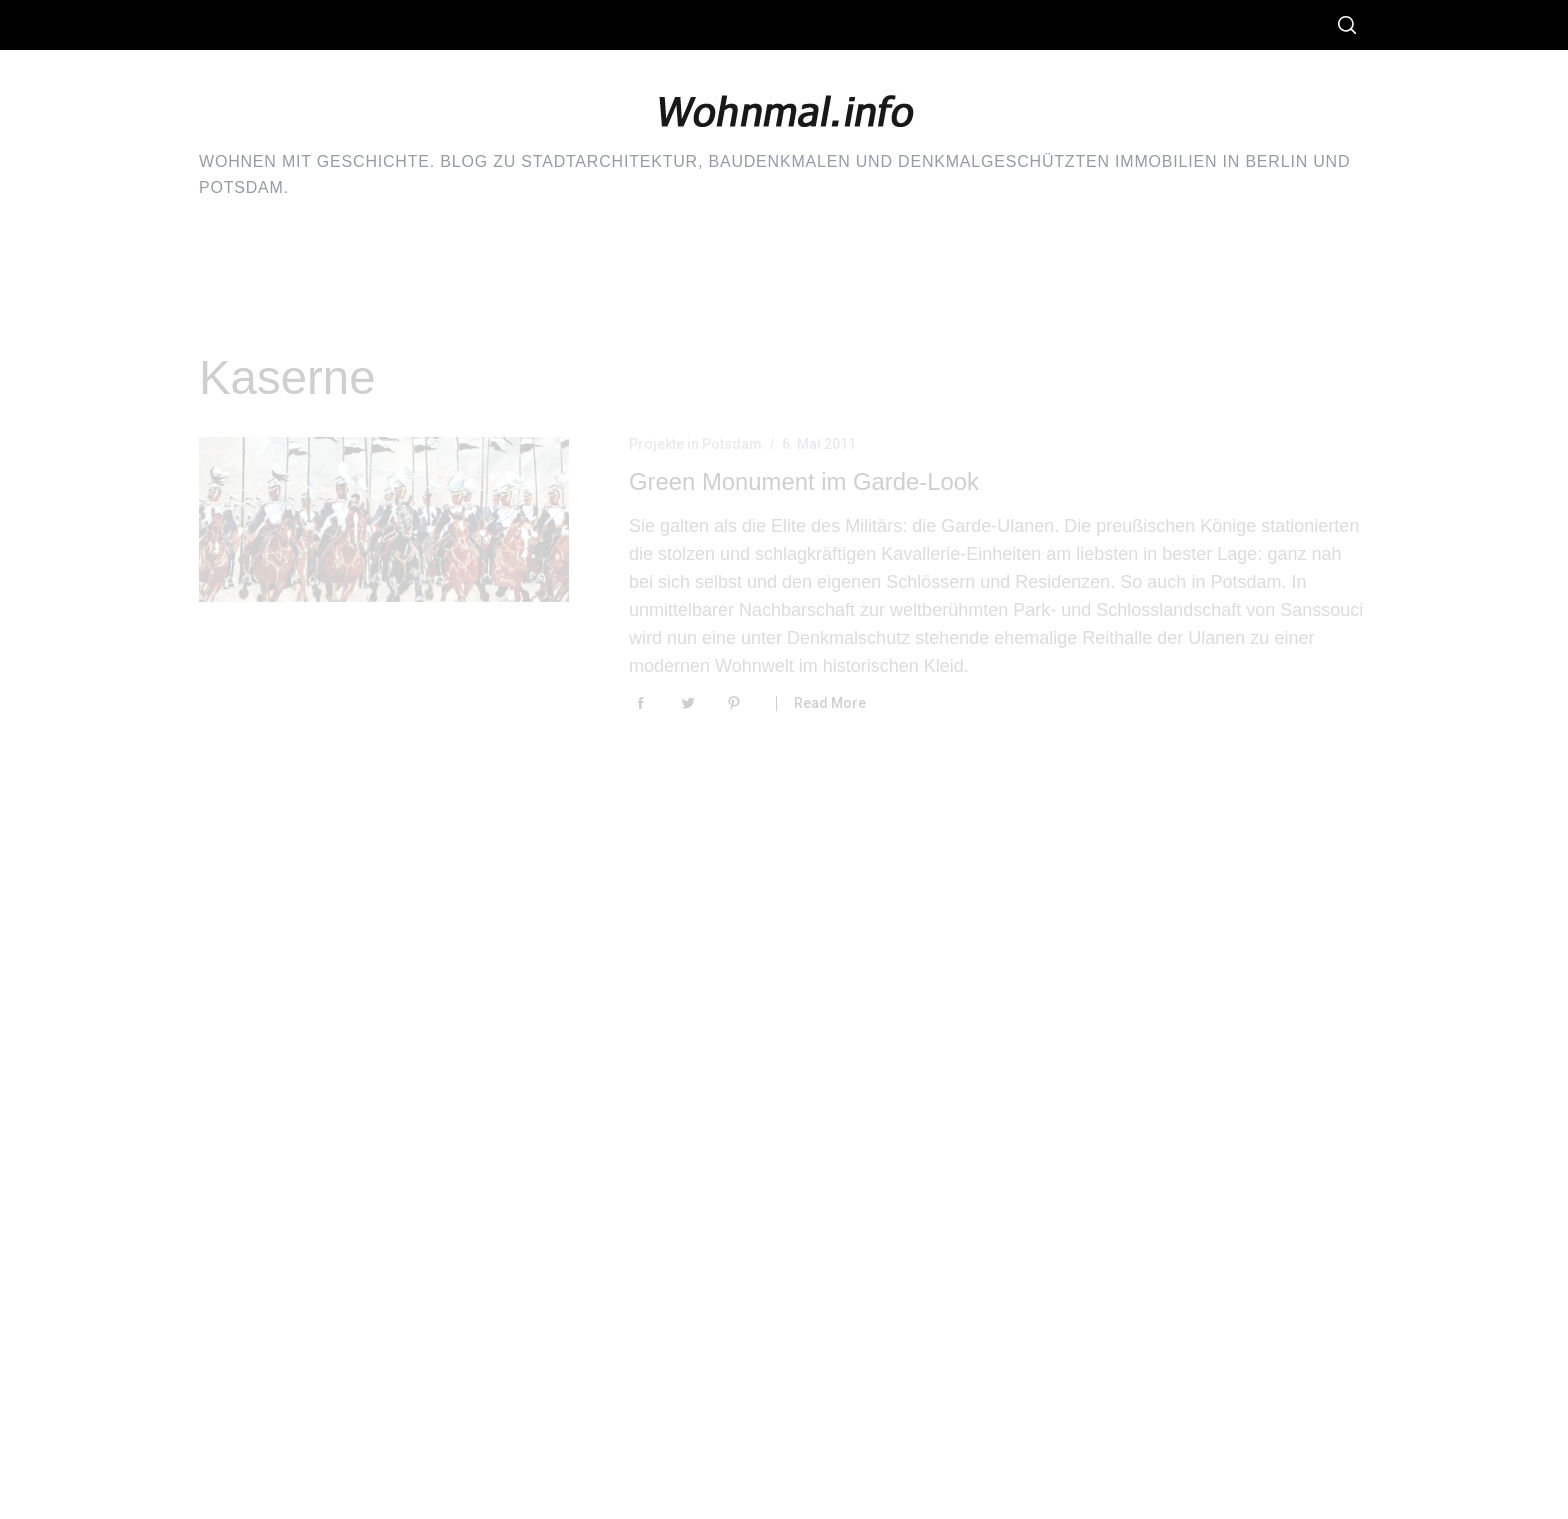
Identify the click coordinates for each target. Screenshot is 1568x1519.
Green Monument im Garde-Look (804, 481)
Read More (830, 703)
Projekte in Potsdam (695, 444)
